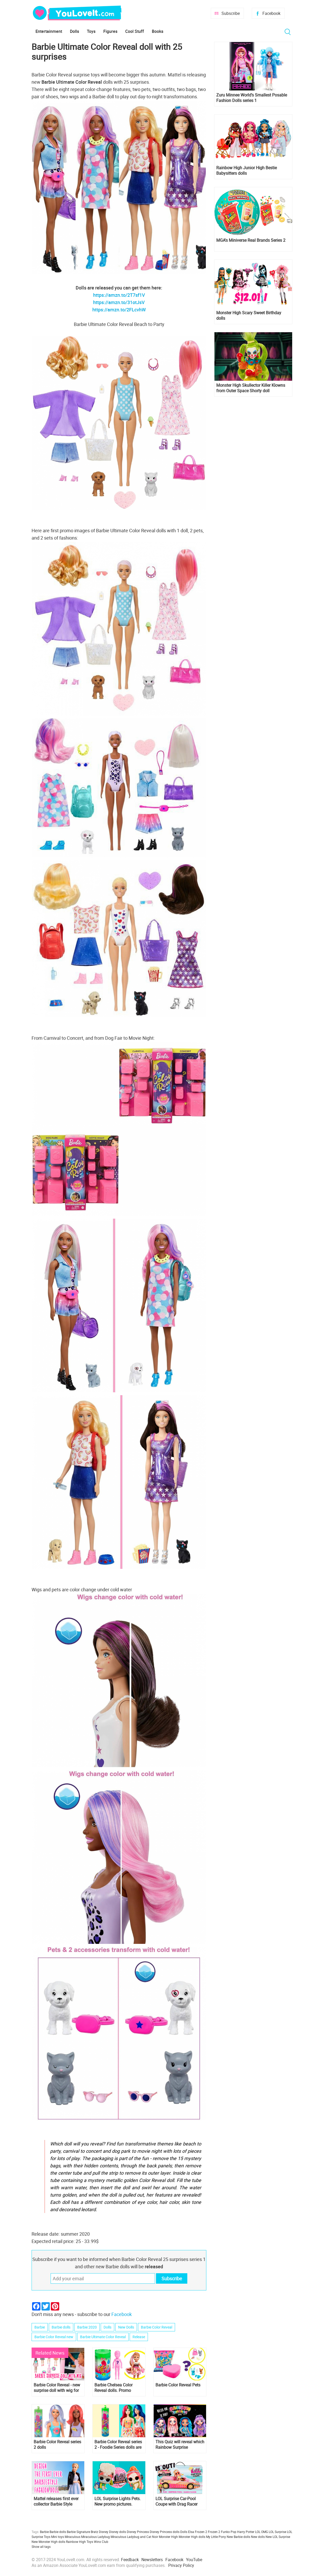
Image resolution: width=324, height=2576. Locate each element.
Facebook (271, 13)
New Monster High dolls (48, 2541)
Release (139, 2336)
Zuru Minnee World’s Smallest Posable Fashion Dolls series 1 (251, 97)
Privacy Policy (181, 2565)
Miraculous (72, 2537)
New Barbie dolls (238, 2537)
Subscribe (230, 13)
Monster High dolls (192, 2537)
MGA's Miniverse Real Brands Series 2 (250, 240)
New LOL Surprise (278, 2537)
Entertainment (48, 31)
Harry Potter (245, 2532)
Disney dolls (117, 2532)
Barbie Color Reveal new (53, 2336)
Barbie (39, 2327)
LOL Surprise (277, 2532)
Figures (110, 31)
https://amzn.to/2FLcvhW (119, 309)
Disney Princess (138, 2532)
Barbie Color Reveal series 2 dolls (57, 2444)
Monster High (168, 2537)
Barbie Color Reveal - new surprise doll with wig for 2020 (57, 2387)
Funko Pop (228, 2532)
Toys (91, 31)
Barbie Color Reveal (156, 2327)
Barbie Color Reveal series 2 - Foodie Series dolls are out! (118, 2444)
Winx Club (101, 2541)
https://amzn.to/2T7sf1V (119, 295)
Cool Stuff (134, 31)
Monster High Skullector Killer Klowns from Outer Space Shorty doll (250, 388)
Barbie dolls (61, 2327)
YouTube (194, 2559)
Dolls (74, 31)
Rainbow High (76, 2541)
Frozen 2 (214, 2532)
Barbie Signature (78, 2532)
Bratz (94, 2532)
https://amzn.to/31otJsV (119, 302)
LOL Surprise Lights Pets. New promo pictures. (117, 2501)
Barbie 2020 (87, 2327)
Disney (103, 2532)
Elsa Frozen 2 (197, 2532)
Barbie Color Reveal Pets (177, 2385)
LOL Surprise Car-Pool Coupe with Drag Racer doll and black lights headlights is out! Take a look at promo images (177, 2501)
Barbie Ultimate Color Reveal (103, 2336)
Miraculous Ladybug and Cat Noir (134, 2537)
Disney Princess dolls (164, 2532)
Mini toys (57, 2537)
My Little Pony (216, 2537)
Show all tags (41, 2546)
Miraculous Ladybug (95, 2537)
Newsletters (152, 2559)
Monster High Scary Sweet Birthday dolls (248, 315)
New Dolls (126, 2327)
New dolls (258, 2537)
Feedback (130, 2559)
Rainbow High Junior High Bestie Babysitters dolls (246, 170)
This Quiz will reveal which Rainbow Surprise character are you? (179, 2444)
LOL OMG (261, 2532)
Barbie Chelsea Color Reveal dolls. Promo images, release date (113, 2387)
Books (157, 31)
